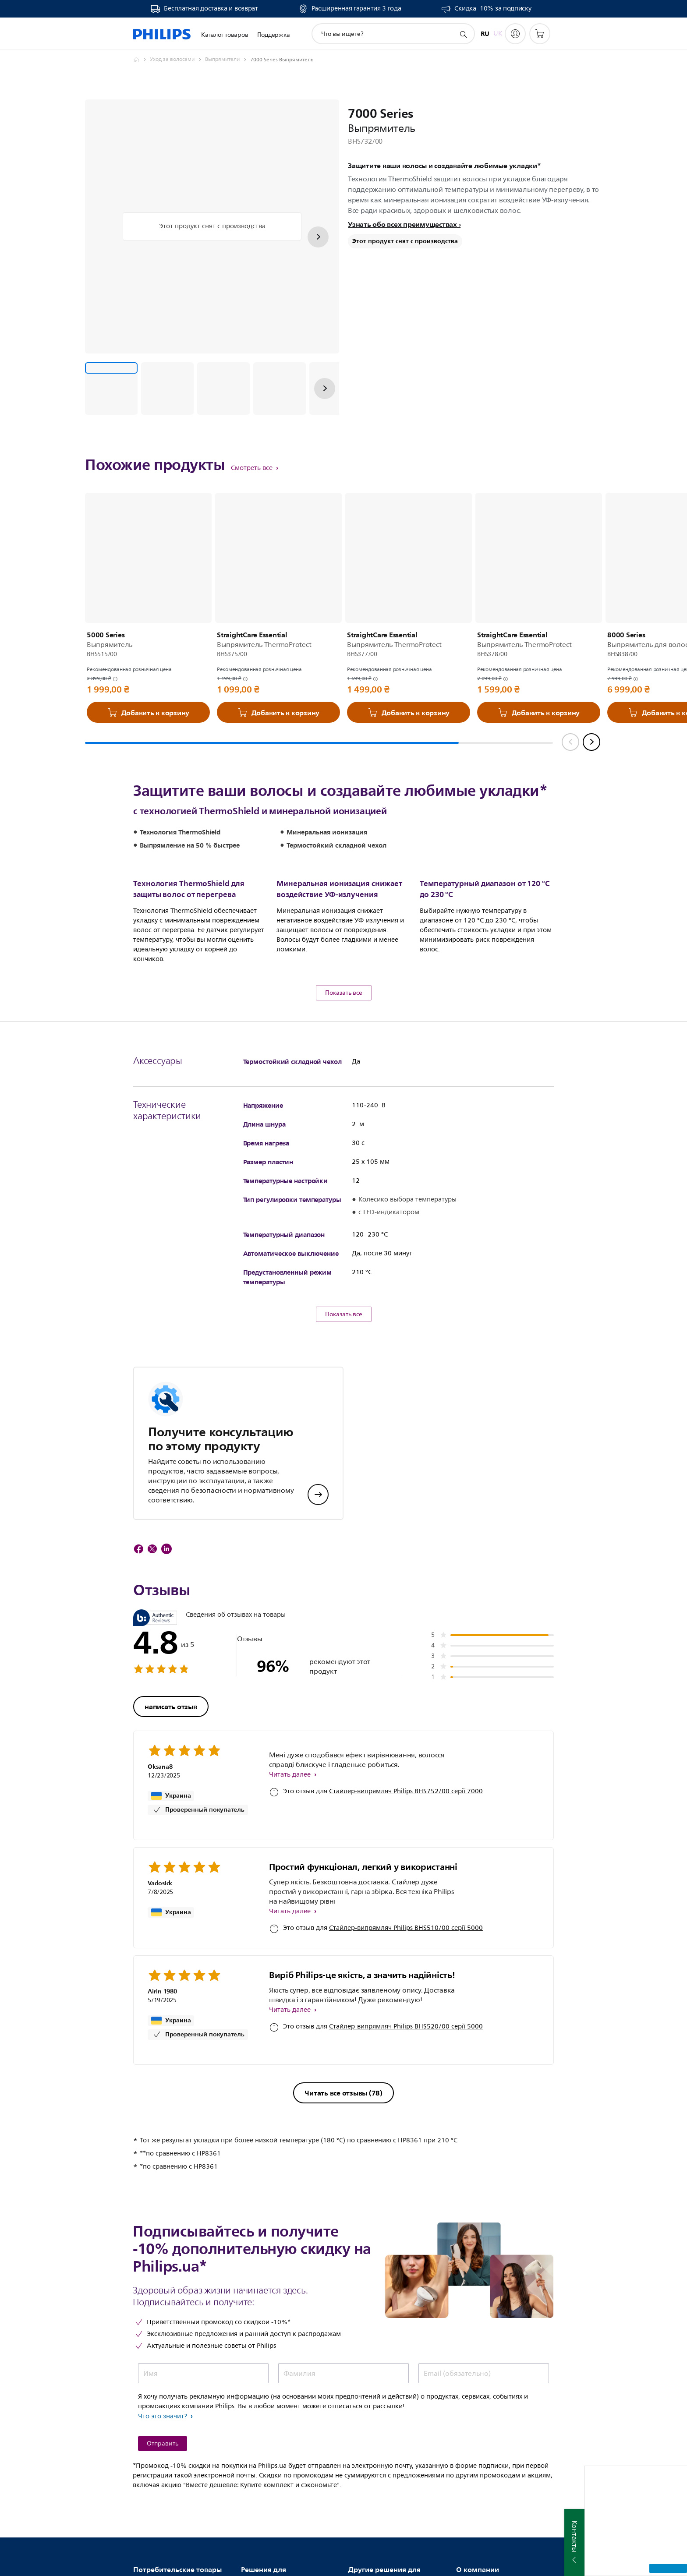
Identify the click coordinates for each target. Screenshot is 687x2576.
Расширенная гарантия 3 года (356, 8)
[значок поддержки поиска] (463, 34)
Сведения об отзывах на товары (236, 1680)
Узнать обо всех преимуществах (402, 224)
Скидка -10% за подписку (492, 8)
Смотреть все (252, 468)
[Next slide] (591, 742)
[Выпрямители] (227, 59)
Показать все (343, 1059)
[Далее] (318, 236)
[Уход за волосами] (177, 59)
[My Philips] (515, 33)
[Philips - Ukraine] (141, 59)
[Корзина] (539, 33)
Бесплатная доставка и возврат (211, 8)
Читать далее (290, 1841)
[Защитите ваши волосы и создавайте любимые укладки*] (111, 388)
